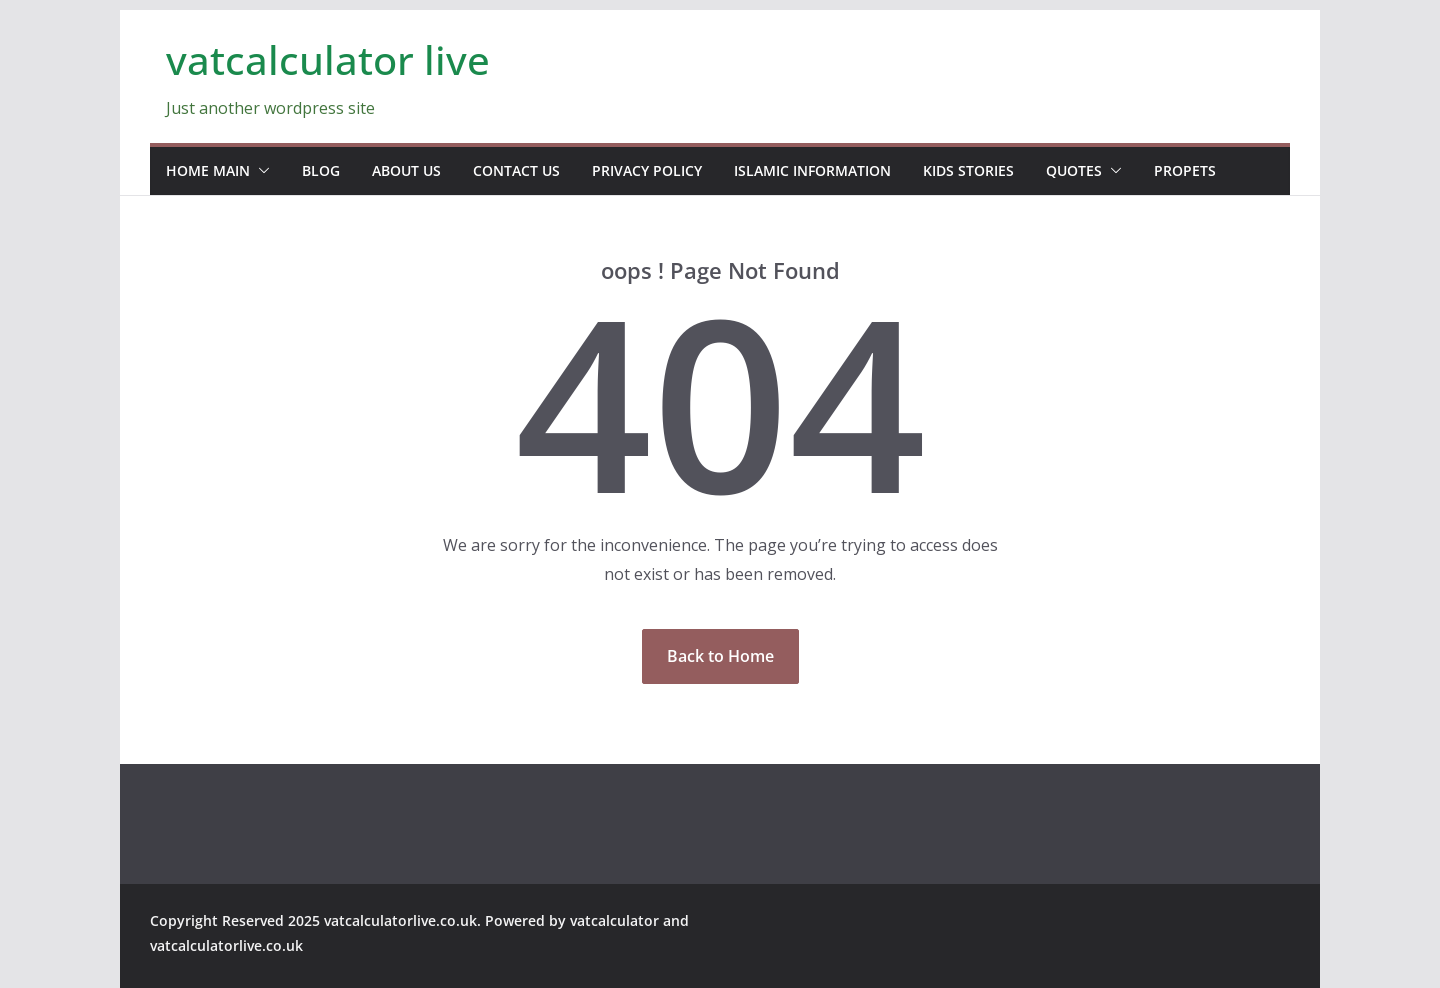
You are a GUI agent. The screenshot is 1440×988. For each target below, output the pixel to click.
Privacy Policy (647, 170)
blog (321, 170)
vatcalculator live (328, 59)
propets (1185, 170)
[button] (260, 171)
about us (406, 170)
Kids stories (968, 170)
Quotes (1074, 170)
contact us (516, 170)
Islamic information (812, 170)
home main (208, 170)
